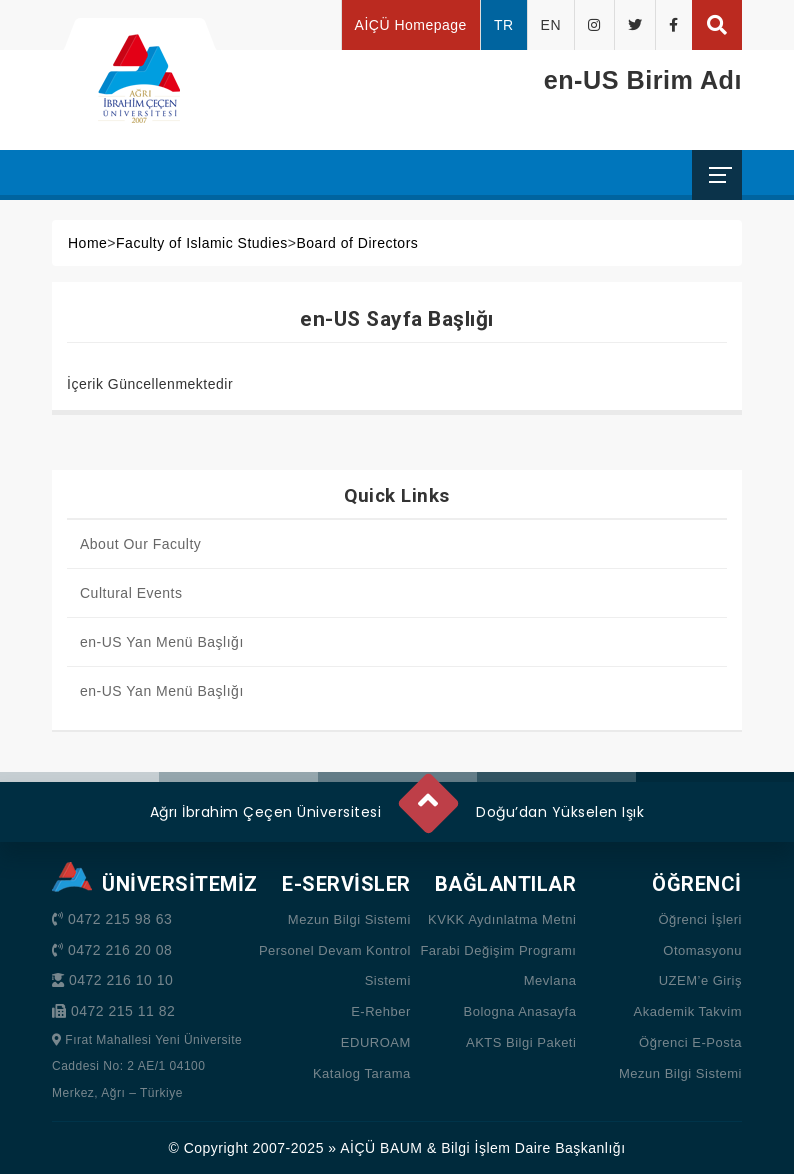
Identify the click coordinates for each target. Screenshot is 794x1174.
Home (87, 243)
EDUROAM (376, 1042)
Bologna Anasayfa (520, 1011)
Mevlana (550, 980)
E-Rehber (381, 1011)
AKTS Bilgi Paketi (521, 1042)
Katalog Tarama (362, 1073)
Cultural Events (131, 593)
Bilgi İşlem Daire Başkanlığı (533, 1148)
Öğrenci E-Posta (690, 1042)
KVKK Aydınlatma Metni (502, 919)
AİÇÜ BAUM (381, 1148)
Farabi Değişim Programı (498, 950)
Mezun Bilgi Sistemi (349, 919)
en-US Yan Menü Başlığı (162, 642)
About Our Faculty (140, 544)
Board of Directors (357, 243)
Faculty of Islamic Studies (202, 243)
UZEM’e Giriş (700, 980)
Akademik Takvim (688, 1011)
